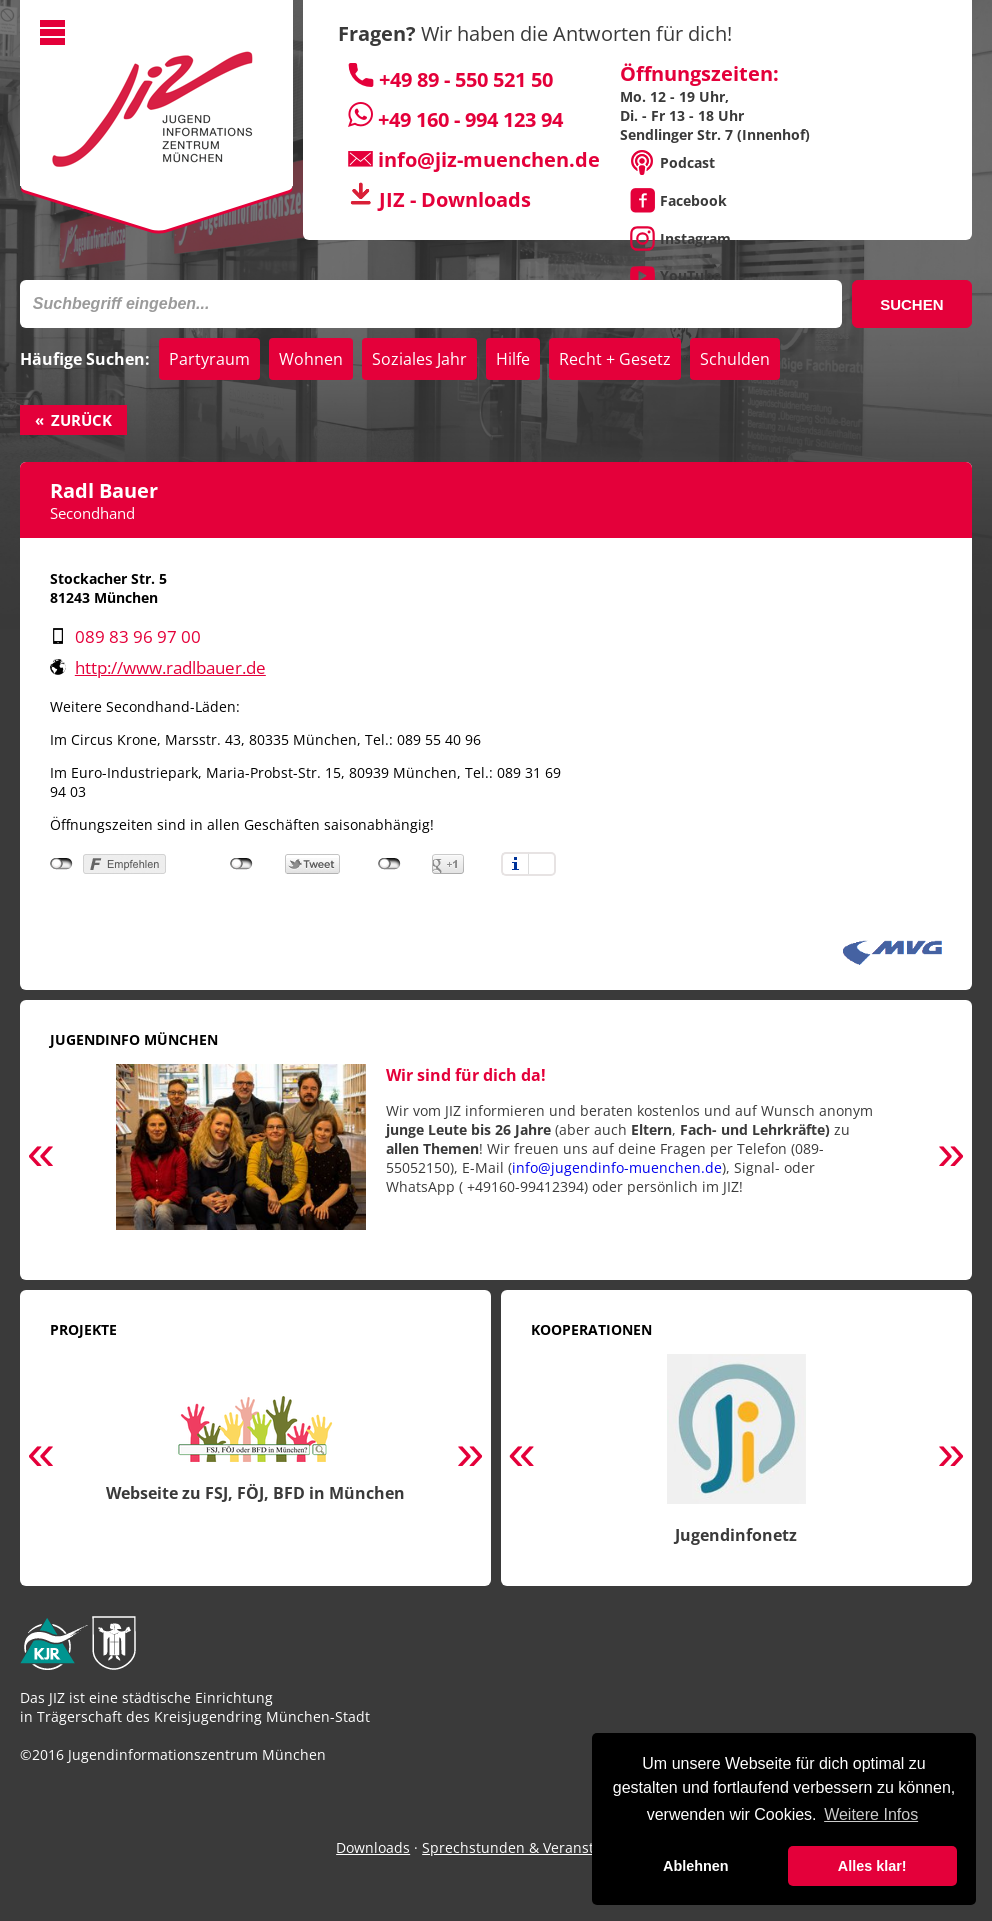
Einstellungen (542, 864)
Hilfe (513, 359)
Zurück (81, 420)
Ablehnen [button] (696, 1866)
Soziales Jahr (419, 359)
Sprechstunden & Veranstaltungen (538, 1847)
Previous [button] (41, 1157)
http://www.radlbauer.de (170, 667)
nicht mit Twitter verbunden (241, 864)
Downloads (373, 1847)
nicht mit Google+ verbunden (389, 864)
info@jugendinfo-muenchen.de (617, 1167)
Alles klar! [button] (872, 1866)
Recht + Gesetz (615, 359)
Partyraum (209, 359)
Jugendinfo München (134, 1039)
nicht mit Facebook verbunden (61, 864)
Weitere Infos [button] (871, 1814)
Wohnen (311, 359)
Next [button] (951, 1157)
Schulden (735, 359)
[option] (496, 1157)
